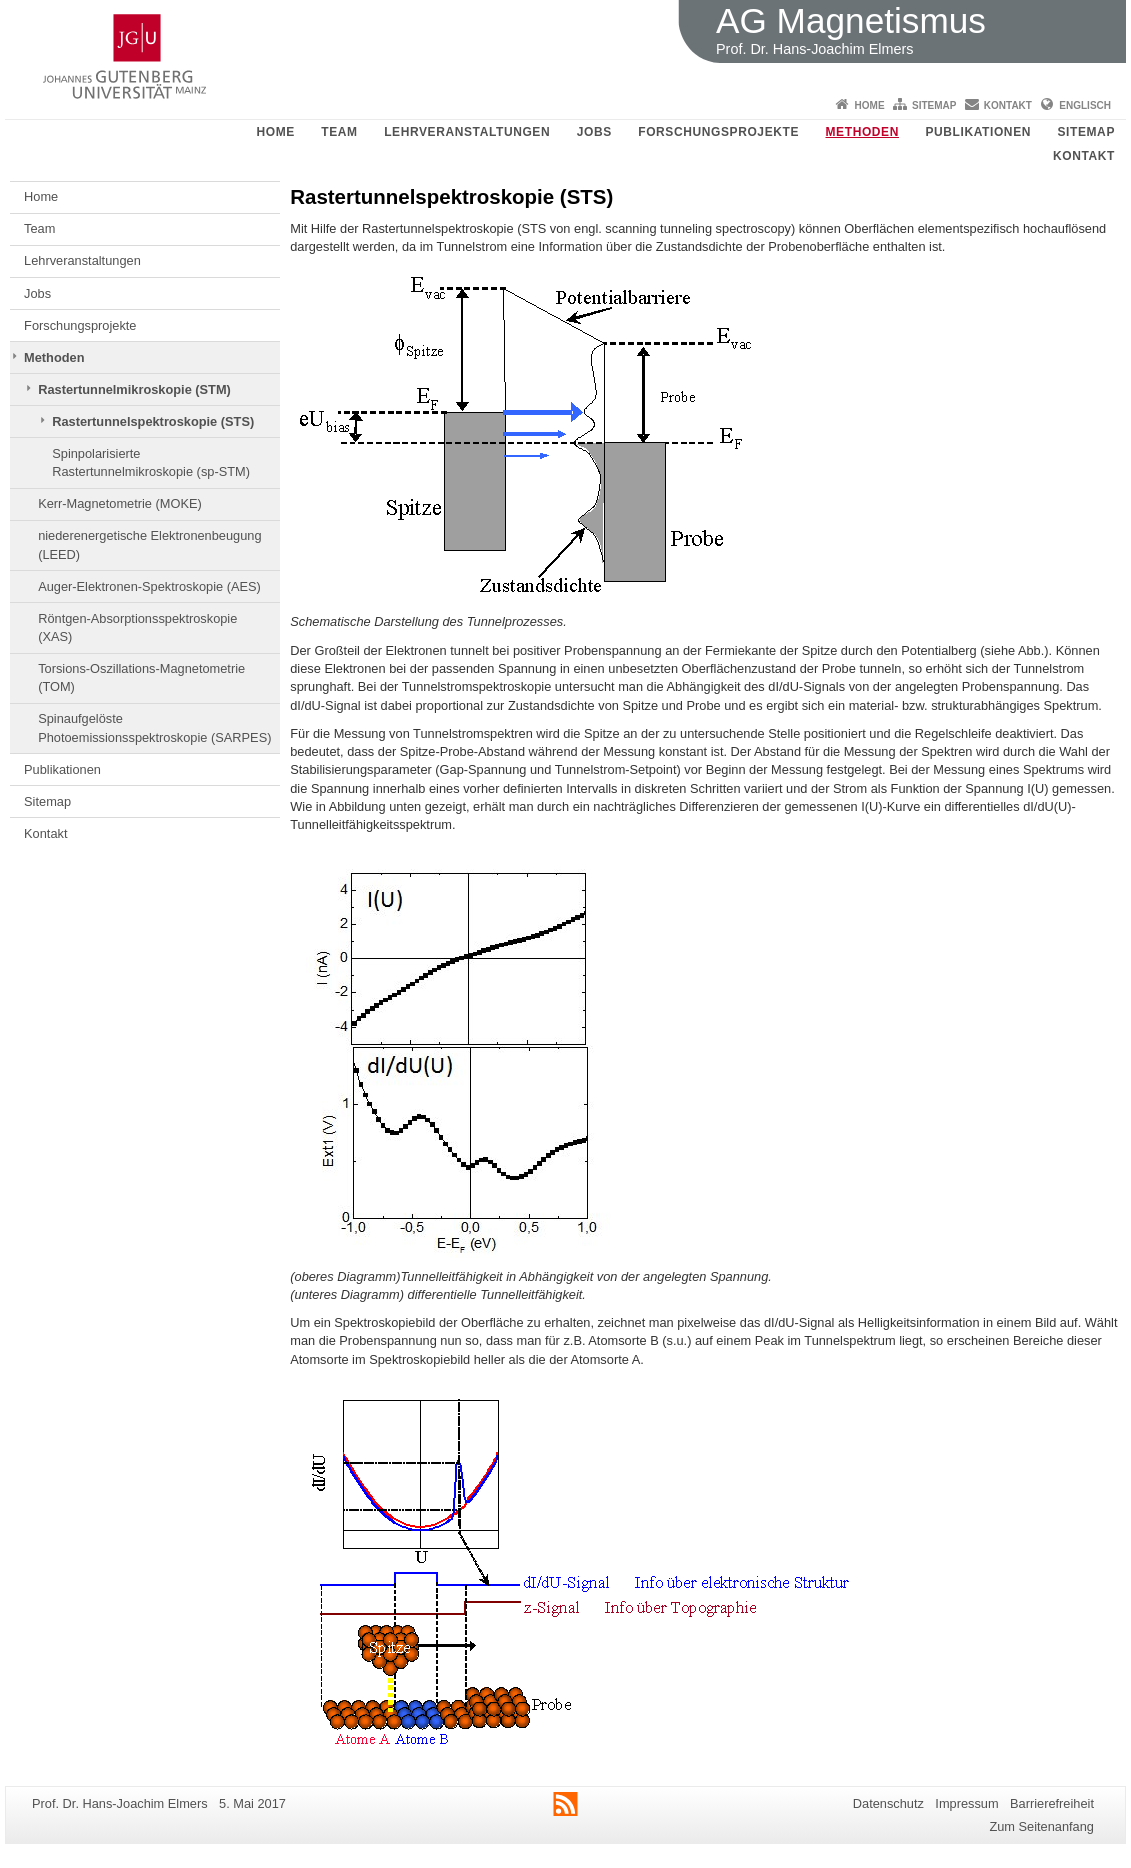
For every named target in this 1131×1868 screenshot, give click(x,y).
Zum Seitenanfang (1041, 1826)
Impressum (966, 1803)
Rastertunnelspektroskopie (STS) (153, 421)
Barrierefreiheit (1052, 1803)
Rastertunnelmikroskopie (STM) (134, 389)
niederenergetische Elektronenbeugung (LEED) (149, 544)
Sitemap (934, 105)
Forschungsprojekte (718, 132)
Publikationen (978, 132)
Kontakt (1008, 105)
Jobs (594, 132)
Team (339, 132)
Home (870, 105)
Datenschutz (888, 1803)
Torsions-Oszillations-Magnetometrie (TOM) (141, 677)
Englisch (1085, 105)
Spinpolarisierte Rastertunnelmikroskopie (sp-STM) (151, 462)
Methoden (862, 132)
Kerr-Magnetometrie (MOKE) (120, 503)
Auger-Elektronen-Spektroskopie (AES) (149, 586)
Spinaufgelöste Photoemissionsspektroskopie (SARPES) (154, 727)
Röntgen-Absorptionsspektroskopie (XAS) (137, 627)
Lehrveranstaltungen (467, 132)
